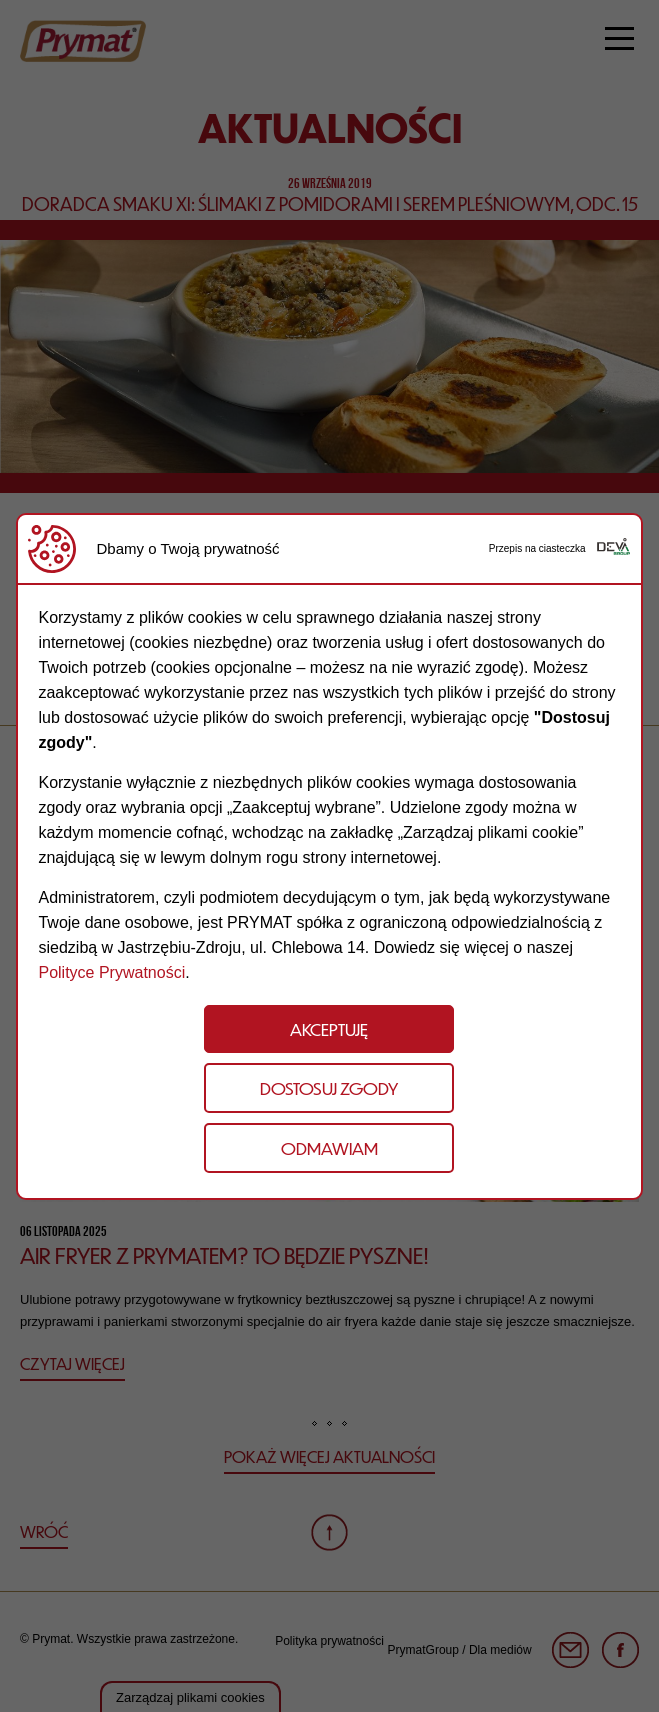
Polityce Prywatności (111, 972)
